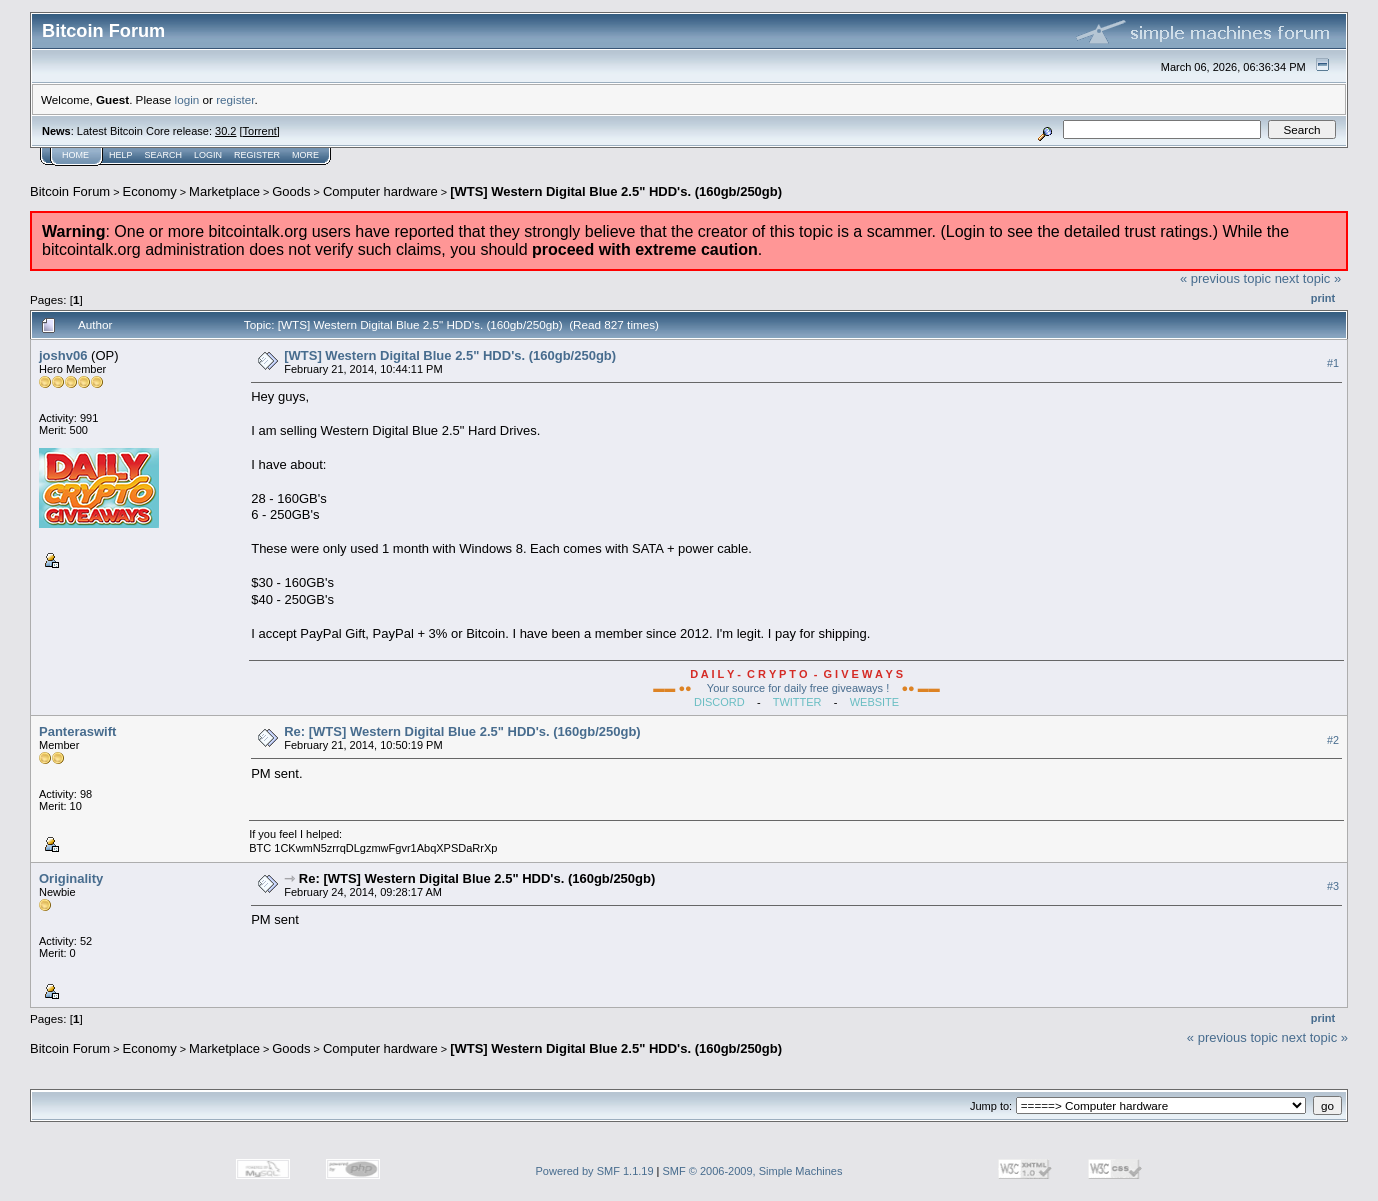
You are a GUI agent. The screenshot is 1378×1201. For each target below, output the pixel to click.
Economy (150, 191)
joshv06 (63, 355)
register (235, 99)
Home (75, 155)
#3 (1333, 886)
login (187, 99)
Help (121, 155)
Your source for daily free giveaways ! (798, 688)
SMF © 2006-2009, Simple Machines (753, 1171)
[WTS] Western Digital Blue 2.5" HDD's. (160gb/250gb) (616, 191)
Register (257, 155)
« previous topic (1225, 278)
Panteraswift (77, 731)
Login (208, 155)
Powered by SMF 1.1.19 (595, 1171)
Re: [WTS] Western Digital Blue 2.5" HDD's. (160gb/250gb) (462, 731)
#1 (1333, 363)
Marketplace (224, 191)
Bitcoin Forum (70, 191)
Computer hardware (380, 191)
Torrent (260, 131)
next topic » (1308, 278)
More (305, 155)
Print (1323, 298)
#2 (1333, 740)
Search (164, 155)
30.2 (225, 131)
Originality (71, 878)
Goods (291, 191)
